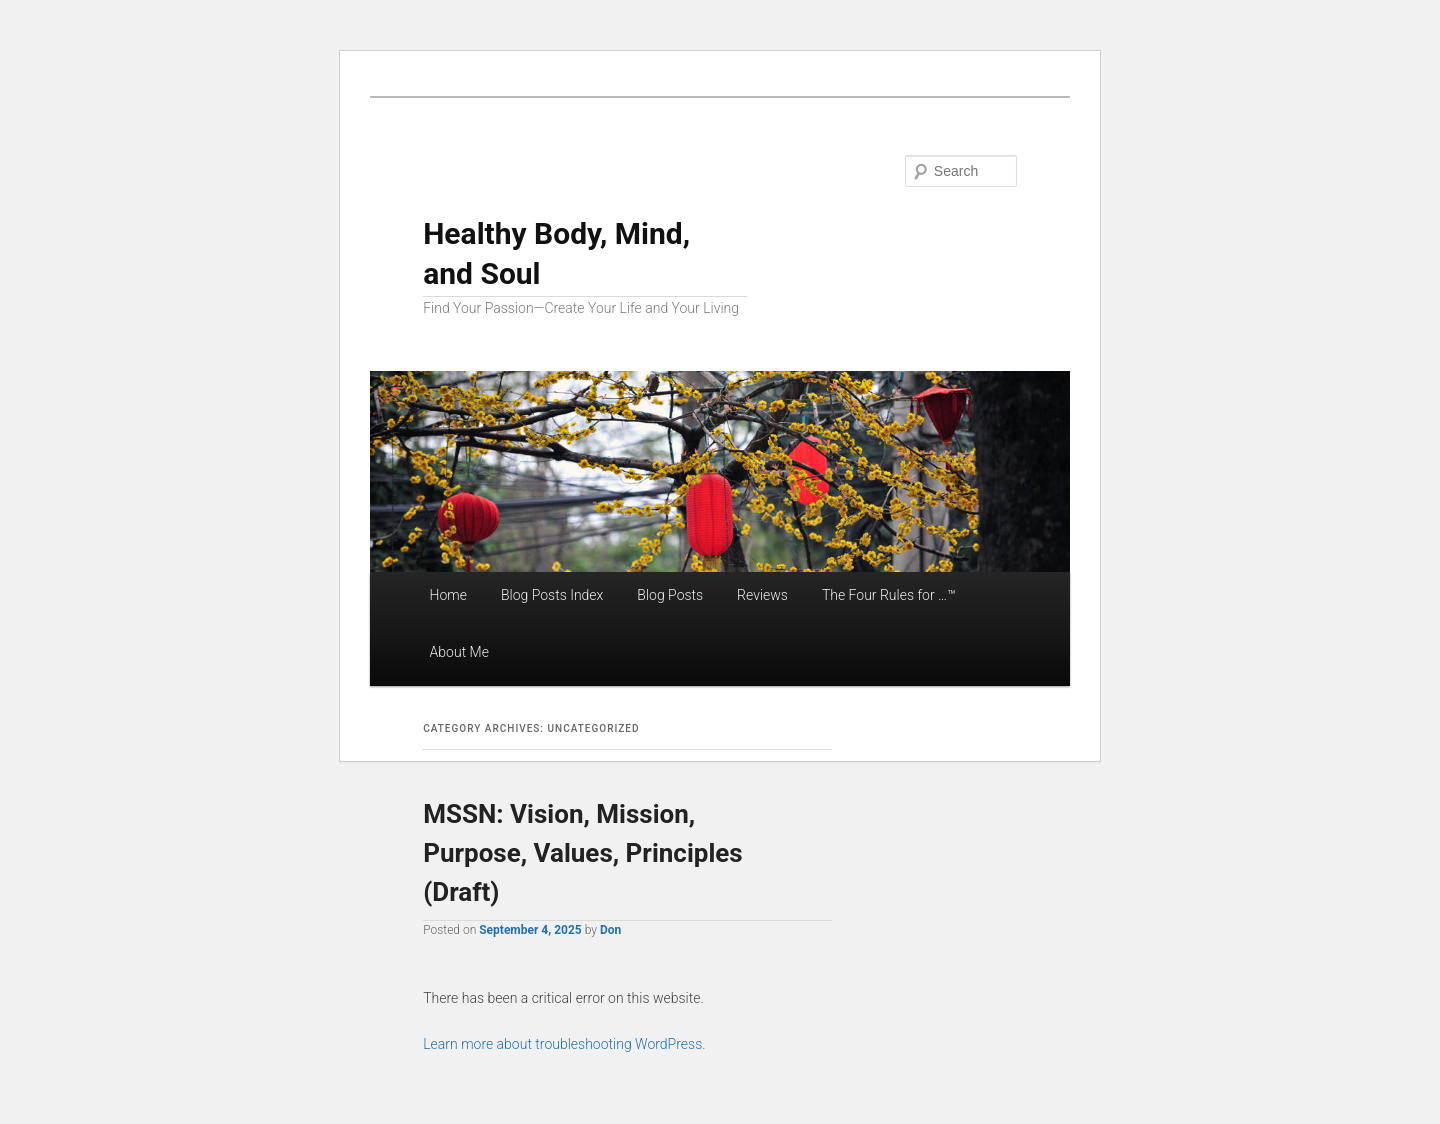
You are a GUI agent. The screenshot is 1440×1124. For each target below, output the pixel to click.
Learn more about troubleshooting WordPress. (564, 1044)
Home (448, 595)
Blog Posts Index (552, 595)
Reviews (762, 595)
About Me (459, 652)
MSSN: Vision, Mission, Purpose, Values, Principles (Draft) (582, 853)
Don (610, 930)
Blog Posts (670, 595)
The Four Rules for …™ (889, 595)
